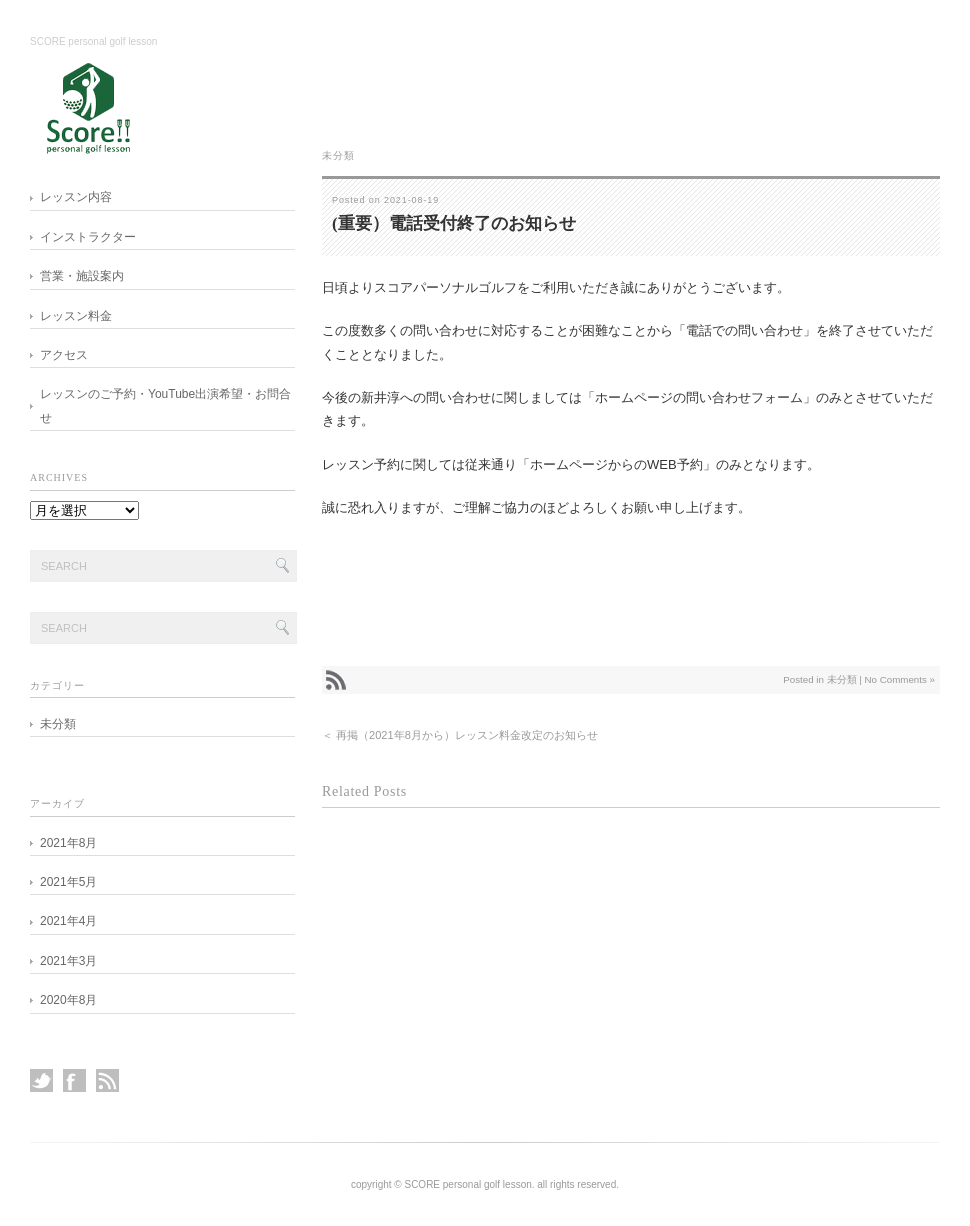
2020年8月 (68, 1000)
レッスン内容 (76, 197)
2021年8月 (68, 843)
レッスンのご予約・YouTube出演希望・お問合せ (165, 405)
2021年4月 (68, 921)
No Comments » (900, 679)
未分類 (338, 155)
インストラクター (88, 237)
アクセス (64, 355)
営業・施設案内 (82, 276)
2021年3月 (68, 961)
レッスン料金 (76, 316)
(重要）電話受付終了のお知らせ (454, 223)
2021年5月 (68, 882)
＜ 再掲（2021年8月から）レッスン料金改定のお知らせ (460, 735)
